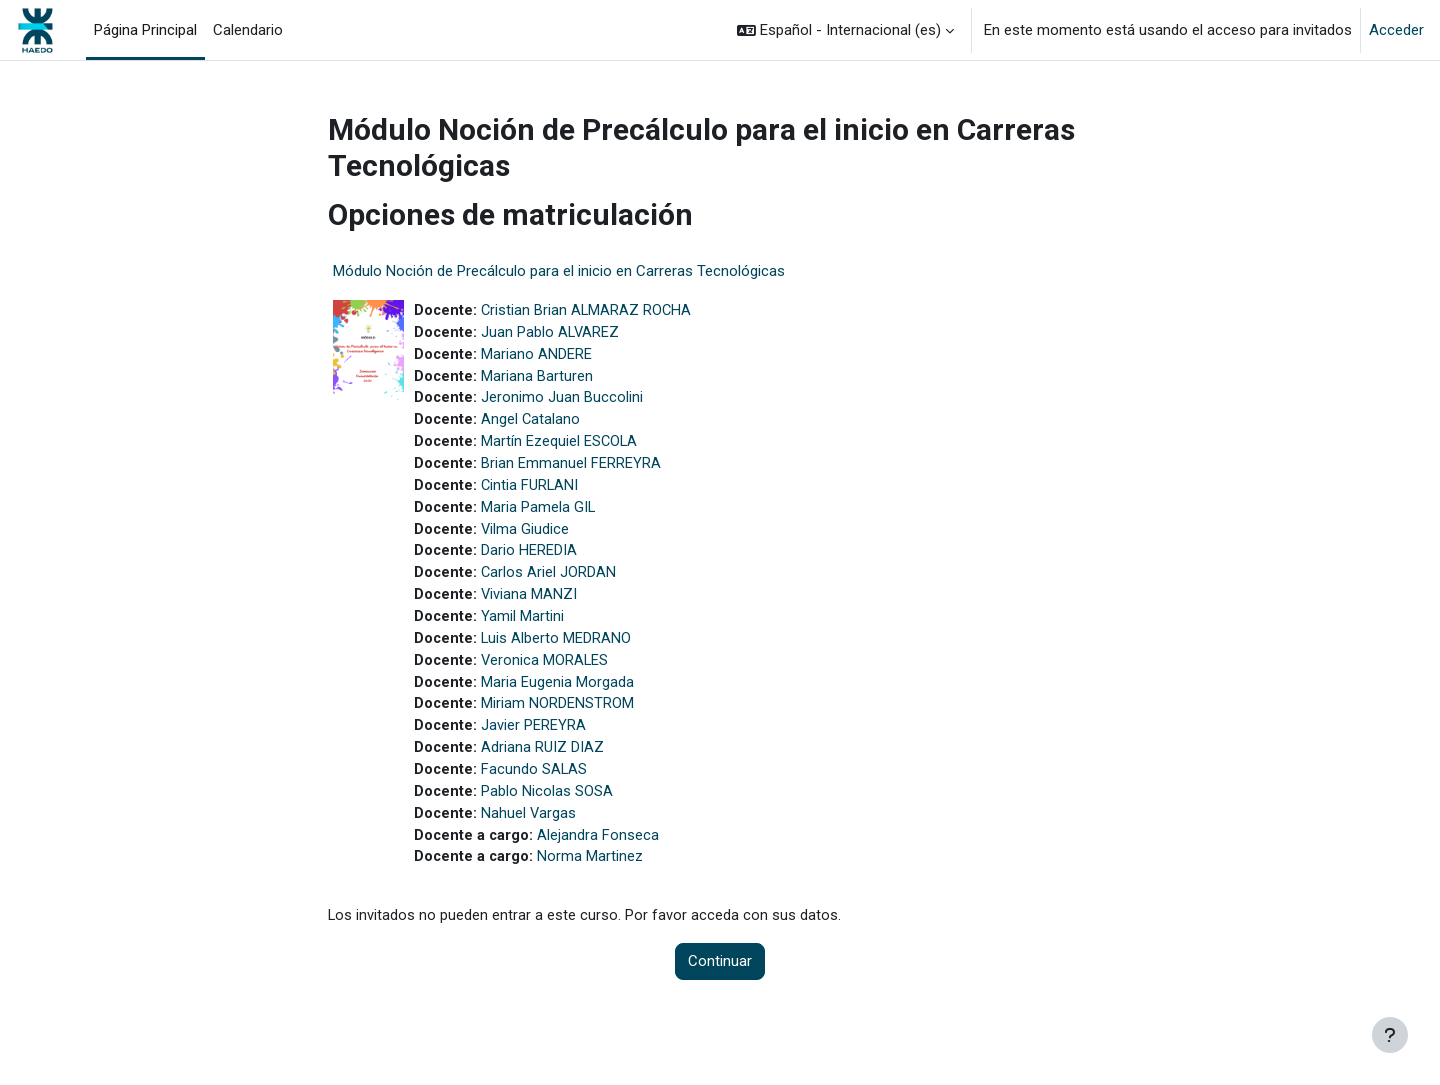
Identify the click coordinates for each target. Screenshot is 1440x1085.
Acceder (1396, 30)
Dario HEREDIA (530, 559)
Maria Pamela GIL (539, 514)
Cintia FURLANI (531, 491)
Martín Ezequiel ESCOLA (561, 446)
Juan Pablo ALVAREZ (552, 334)
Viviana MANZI (530, 604)
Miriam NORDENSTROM (558, 716)
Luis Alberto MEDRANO (557, 649)
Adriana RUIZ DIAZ (543, 761)
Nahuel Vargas (530, 829)
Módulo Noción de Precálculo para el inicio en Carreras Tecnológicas (559, 271)
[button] (845, 30)
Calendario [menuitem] (248, 30)
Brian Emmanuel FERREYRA (572, 469)
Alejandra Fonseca (600, 851)
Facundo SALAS (535, 784)
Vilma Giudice (526, 536)
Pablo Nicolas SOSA (548, 806)
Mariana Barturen (538, 379)
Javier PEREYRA (534, 739)
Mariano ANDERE (537, 356)
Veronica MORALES (546, 671)
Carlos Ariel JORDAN (550, 581)
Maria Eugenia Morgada (558, 694)
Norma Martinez (592, 874)
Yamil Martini (523, 626)
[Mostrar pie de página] (1390, 1035)
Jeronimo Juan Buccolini (563, 401)
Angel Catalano (532, 424)
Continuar (720, 979)
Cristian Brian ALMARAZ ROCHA (588, 311)
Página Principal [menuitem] (145, 30)
